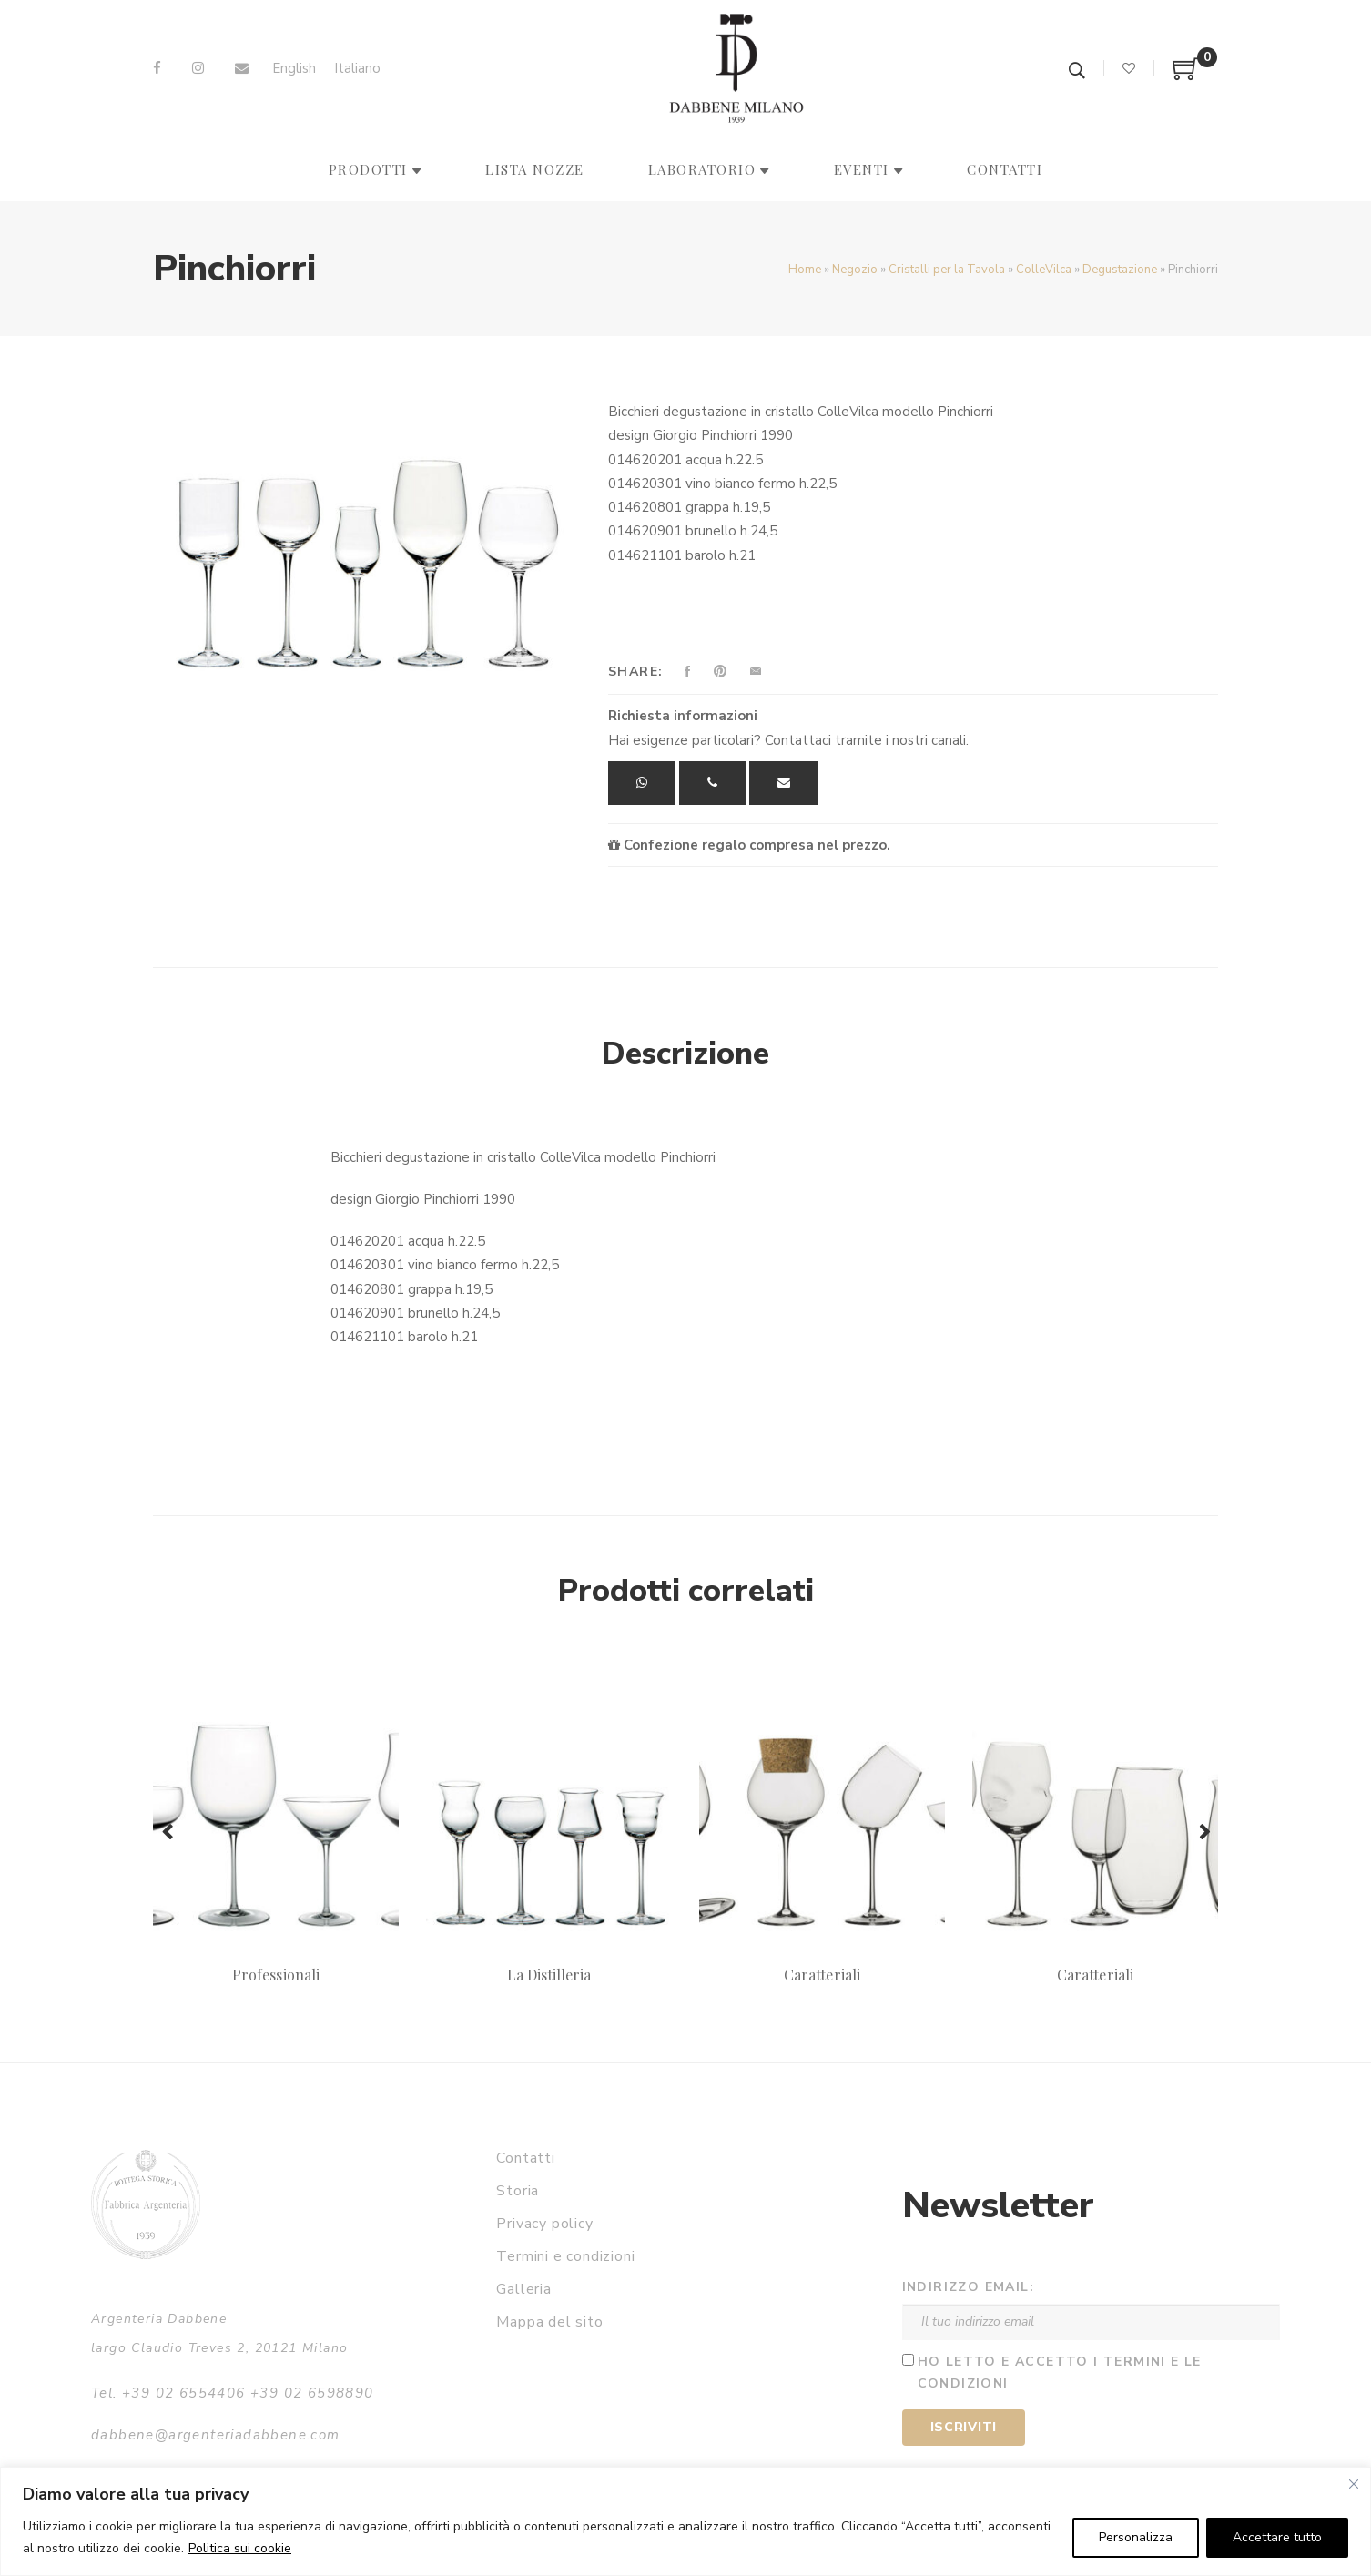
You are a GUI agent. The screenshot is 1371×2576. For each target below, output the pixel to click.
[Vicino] (1353, 2484)
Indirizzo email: (968, 2287)
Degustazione (1119, 269)
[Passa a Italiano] (357, 68)
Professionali (276, 1974)
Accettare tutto (1277, 2537)
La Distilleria (549, 1974)
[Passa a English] (294, 68)
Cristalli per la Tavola (947, 269)
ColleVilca (1043, 269)
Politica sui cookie (239, 2548)
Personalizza (1136, 2537)
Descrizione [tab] (685, 1053)
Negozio (855, 269)
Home (804, 269)
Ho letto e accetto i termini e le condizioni (1060, 2373)
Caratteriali (822, 1974)
